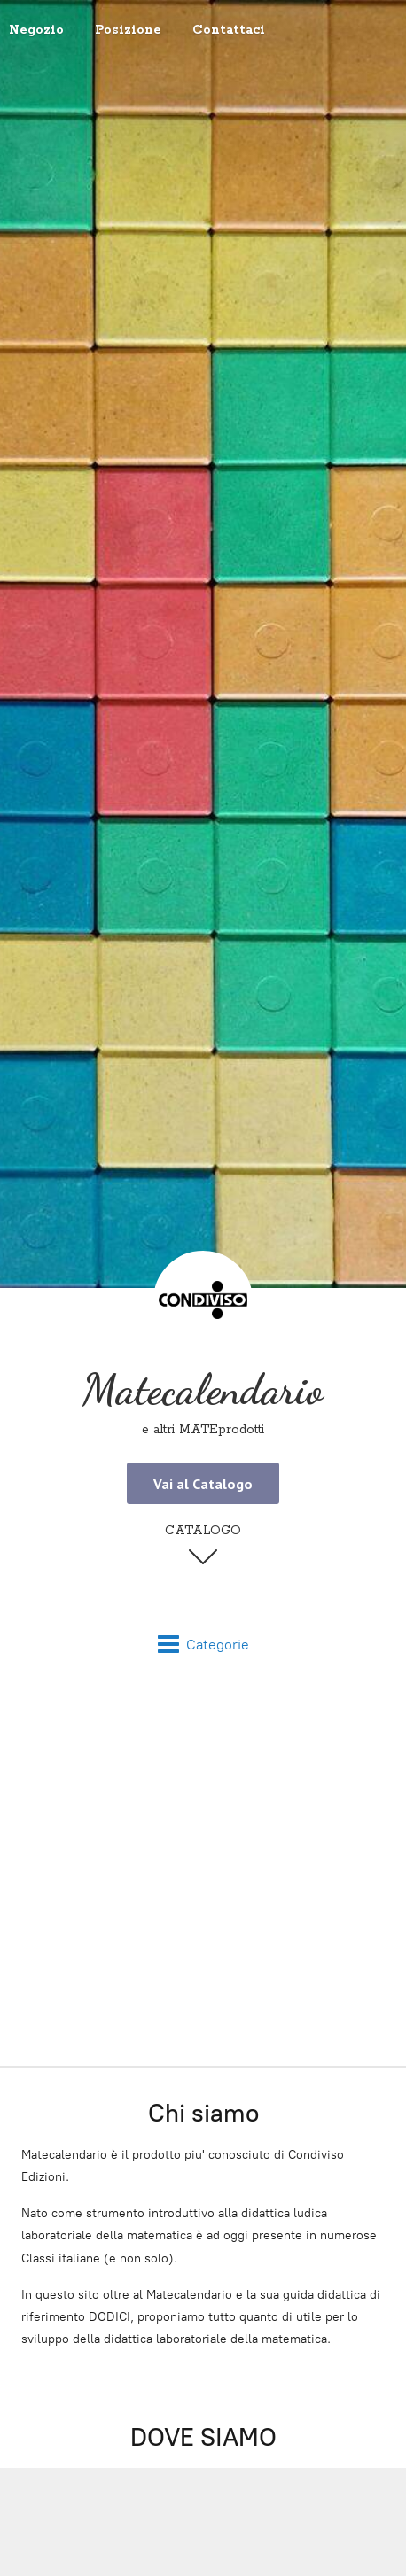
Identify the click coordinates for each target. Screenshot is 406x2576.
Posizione (128, 30)
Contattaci (228, 30)
